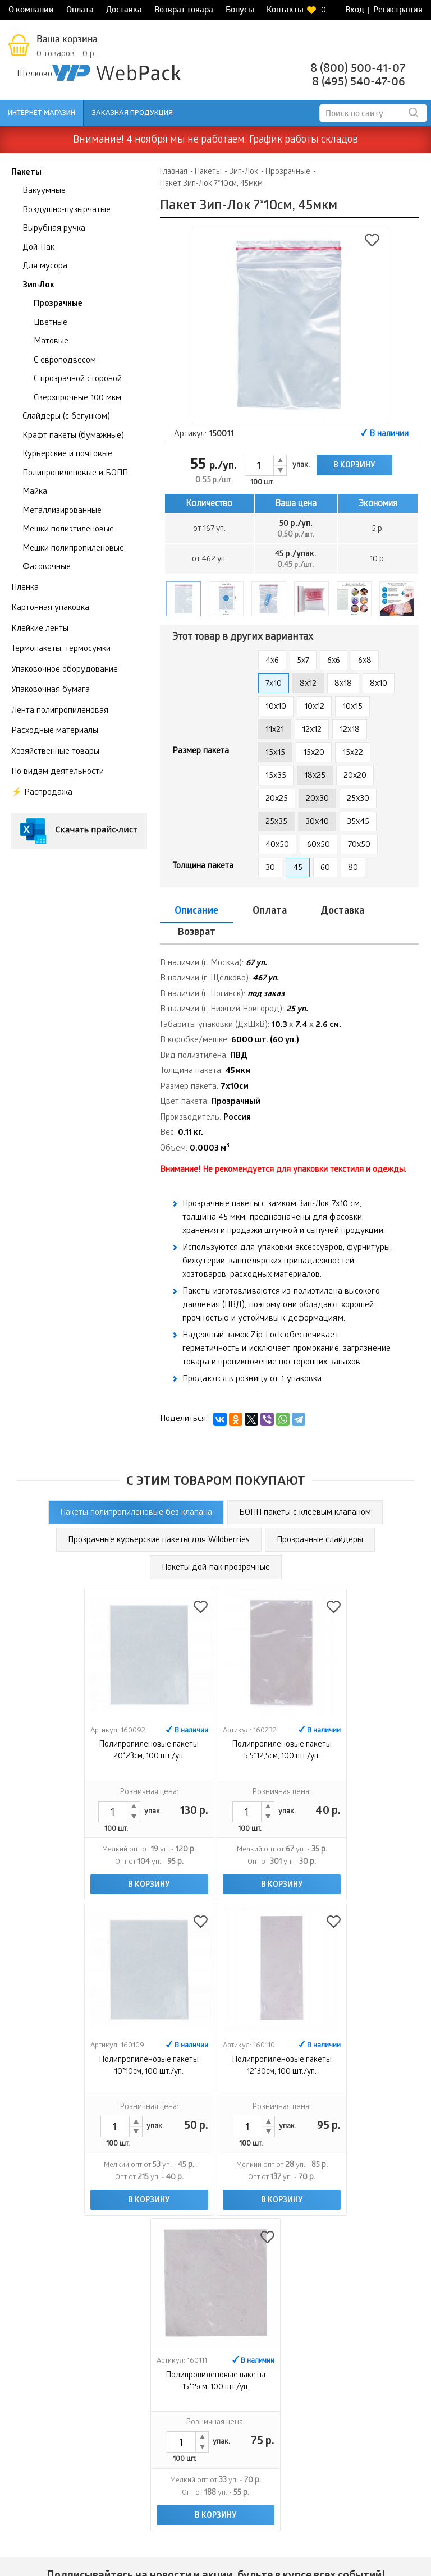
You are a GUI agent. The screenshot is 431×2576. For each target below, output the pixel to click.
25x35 (276, 822)
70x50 (359, 845)
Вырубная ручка (53, 229)
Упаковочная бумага (50, 690)
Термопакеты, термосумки (61, 649)
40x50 (277, 845)
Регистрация (398, 11)
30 (270, 868)
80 (353, 868)
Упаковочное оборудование (64, 670)
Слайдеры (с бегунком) (66, 417)
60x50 (318, 845)
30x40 (317, 822)
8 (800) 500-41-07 (357, 69)
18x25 (314, 776)
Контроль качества (386, 2390)
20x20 (354, 776)
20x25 (276, 799)
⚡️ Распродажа (41, 793)
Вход (354, 11)
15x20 (313, 753)
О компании (31, 11)
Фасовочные (46, 567)
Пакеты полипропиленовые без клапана (136, 1492)
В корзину (354, 466)
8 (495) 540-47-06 (358, 83)
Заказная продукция (132, 113)
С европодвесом (65, 361)
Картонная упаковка (50, 608)
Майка (34, 492)
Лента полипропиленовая (59, 711)
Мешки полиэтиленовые (68, 530)
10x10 (275, 707)
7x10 (273, 684)
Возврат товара (183, 11)
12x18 (350, 730)
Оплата (80, 11)
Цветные (50, 323)
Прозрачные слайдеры (320, 1519)
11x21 (274, 730)
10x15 (352, 707)
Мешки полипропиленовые (73, 549)
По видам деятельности (57, 772)
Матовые (51, 342)
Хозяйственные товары (55, 752)
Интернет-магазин (41, 113)
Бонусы (240, 11)
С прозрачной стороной (78, 379)
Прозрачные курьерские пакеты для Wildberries (159, 1519)
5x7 (303, 661)
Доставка (124, 11)
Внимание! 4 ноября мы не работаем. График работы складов (215, 140)
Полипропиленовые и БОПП (75, 474)
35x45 (358, 822)
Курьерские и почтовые (67, 455)
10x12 (314, 707)
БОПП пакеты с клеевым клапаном (305, 1492)
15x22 (352, 753)
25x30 (358, 799)
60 (325, 868)
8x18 (343, 684)
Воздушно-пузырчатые (66, 210)
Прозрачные (58, 304)
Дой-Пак (38, 248)
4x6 (272, 661)
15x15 (275, 753)
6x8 (365, 661)
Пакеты (26, 173)
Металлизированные (62, 511)
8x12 (308, 684)
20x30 (317, 799)
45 (297, 868)
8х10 (378, 684)
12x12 (312, 730)
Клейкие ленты (39, 629)
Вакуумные (44, 191)
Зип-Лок (38, 286)
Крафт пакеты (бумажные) (73, 436)
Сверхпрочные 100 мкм (77, 398)
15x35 (275, 776)
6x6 (333, 661)
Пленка (25, 588)
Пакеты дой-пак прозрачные (216, 1547)
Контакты (285, 11)
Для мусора (44, 267)
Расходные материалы (54, 731)
